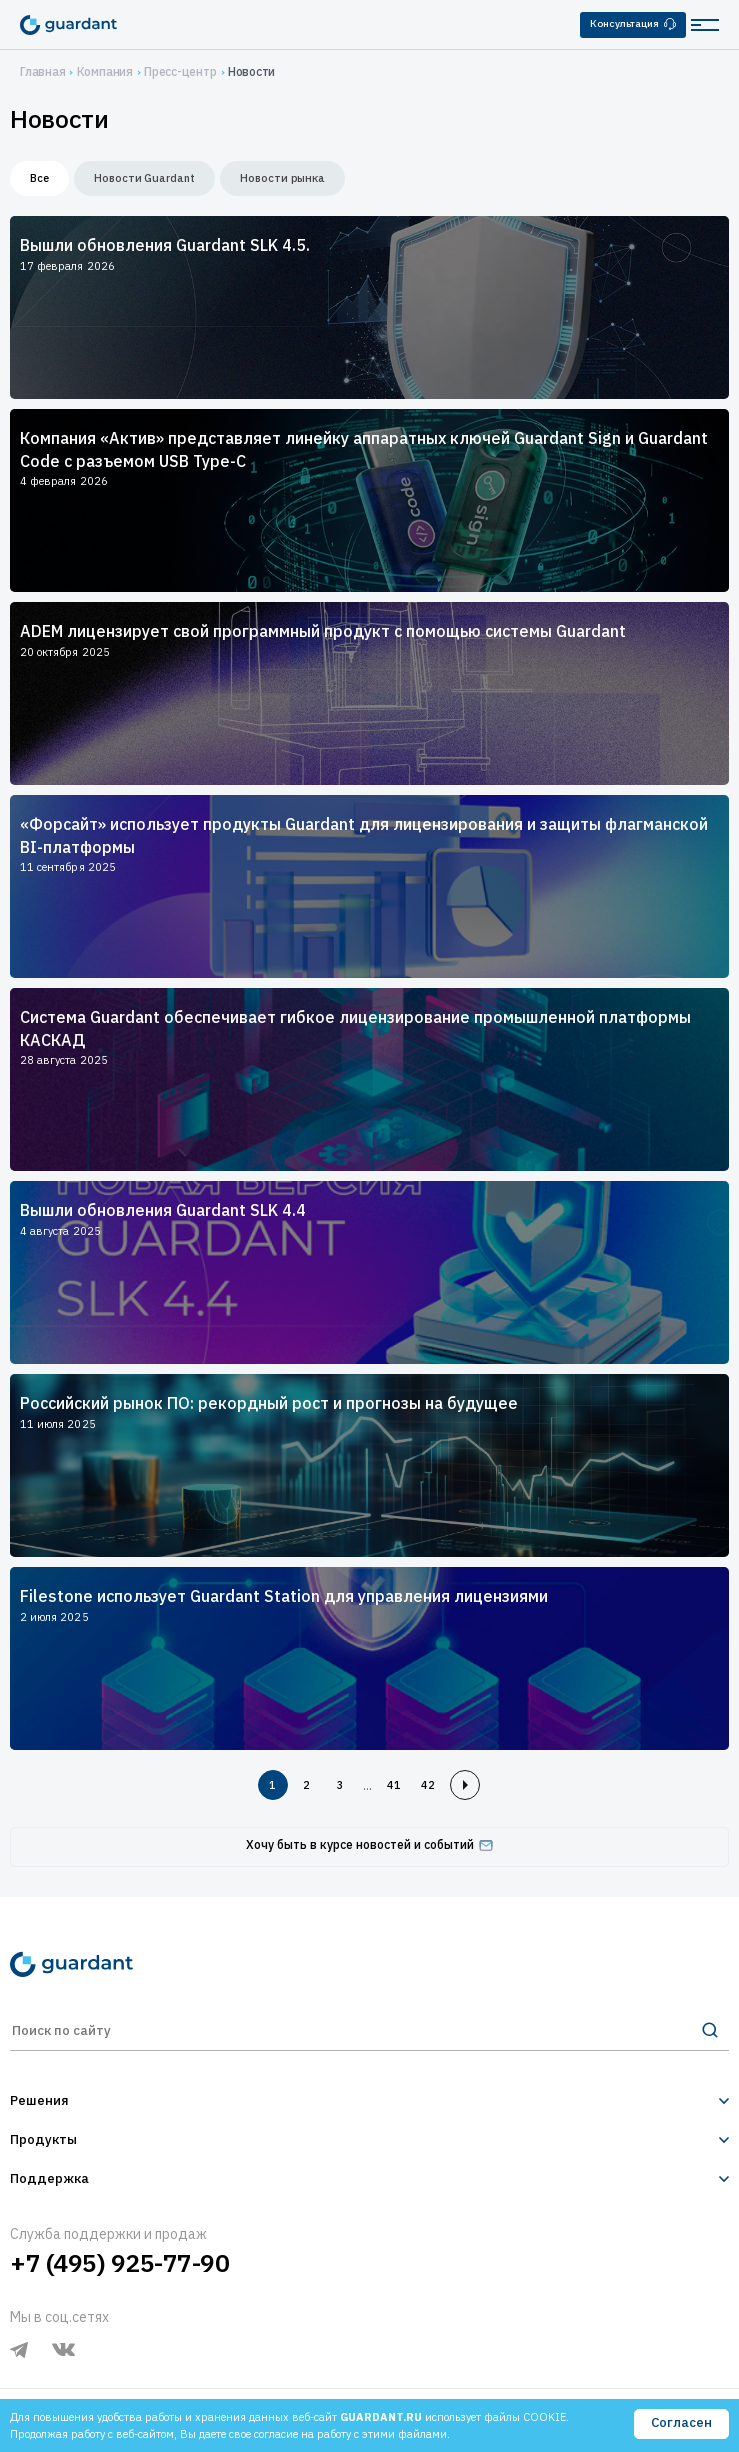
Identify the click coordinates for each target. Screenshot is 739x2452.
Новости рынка (282, 178)
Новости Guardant (144, 178)
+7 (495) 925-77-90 (119, 2263)
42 (428, 1785)
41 (394, 1785)
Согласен (681, 2422)
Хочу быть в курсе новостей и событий (369, 1844)
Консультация (633, 23)
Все (39, 178)
